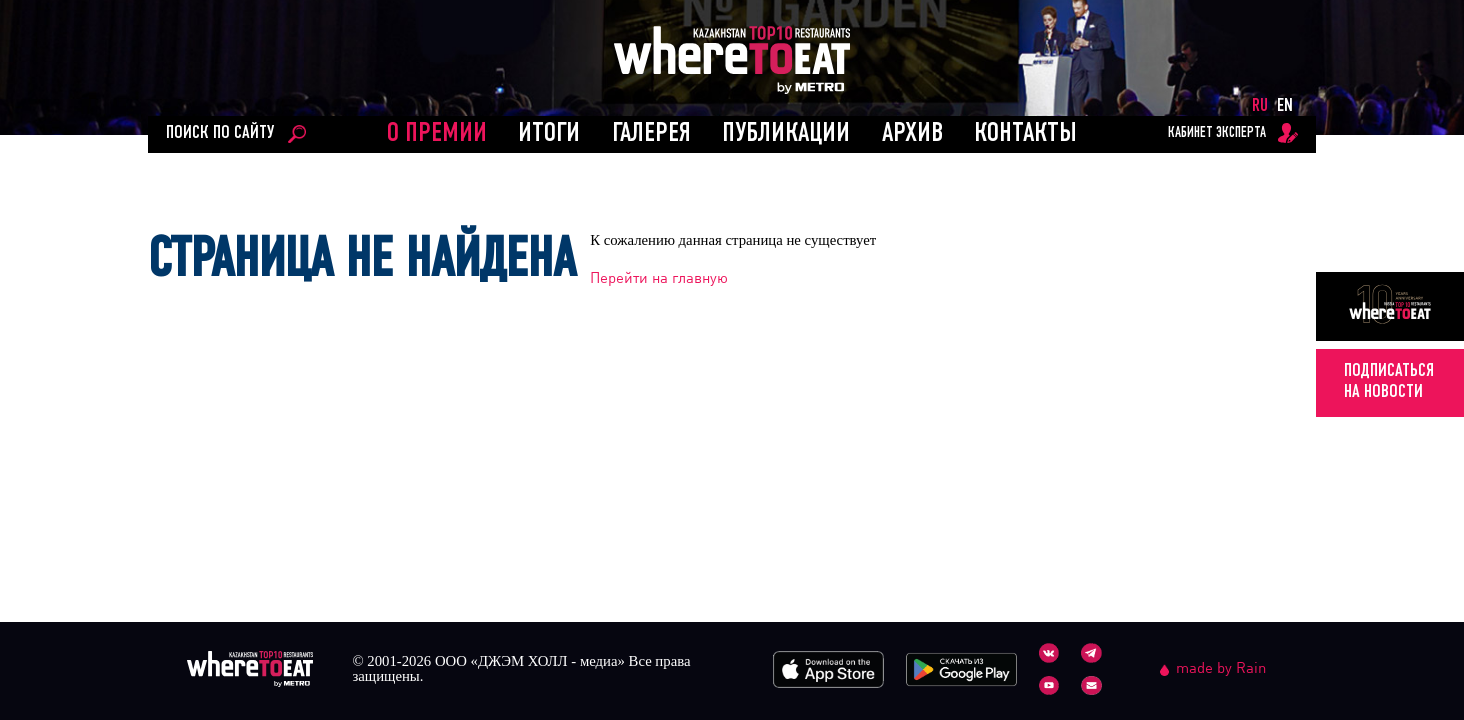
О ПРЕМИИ (437, 134)
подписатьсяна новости (1389, 381)
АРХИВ (912, 134)
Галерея (651, 134)
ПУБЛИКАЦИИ (786, 134)
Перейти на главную (659, 277)
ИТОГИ (549, 134)
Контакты (1025, 134)
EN (1285, 106)
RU (1260, 106)
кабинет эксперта (1217, 133)
